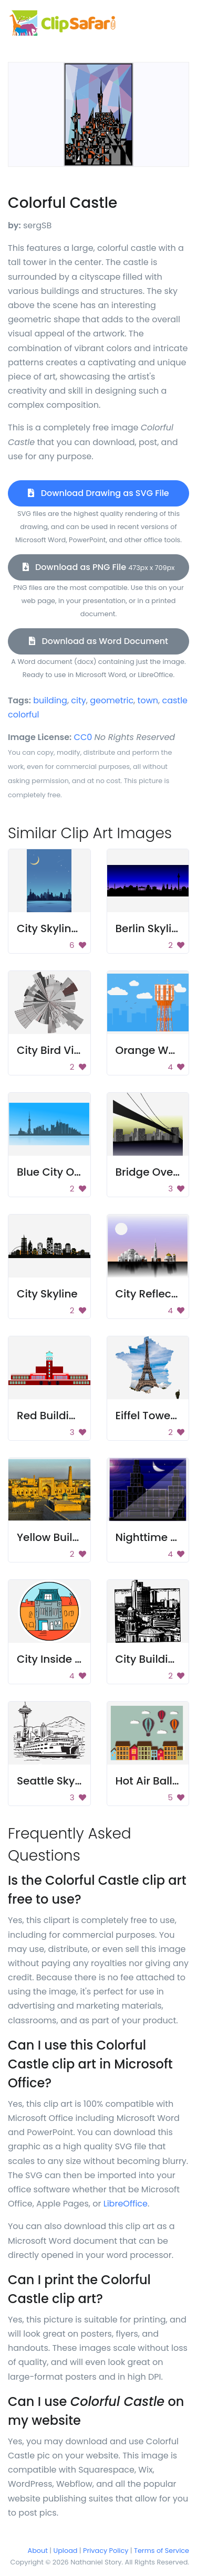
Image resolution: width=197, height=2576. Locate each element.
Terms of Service (161, 2550)
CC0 (83, 737)
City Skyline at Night (69, 928)
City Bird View (53, 1050)
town (148, 700)
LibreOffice (125, 2204)
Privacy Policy (105, 2550)
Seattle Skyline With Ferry (83, 1780)
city (78, 700)
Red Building (49, 1415)
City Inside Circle (61, 1659)
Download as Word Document (98, 641)
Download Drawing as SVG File (98, 493)
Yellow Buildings (59, 1537)
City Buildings (152, 1659)
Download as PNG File (99, 567)
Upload (66, 2550)
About (38, 2550)
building (50, 700)
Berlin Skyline (150, 928)
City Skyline (47, 1293)
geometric (111, 700)
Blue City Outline (60, 1172)
